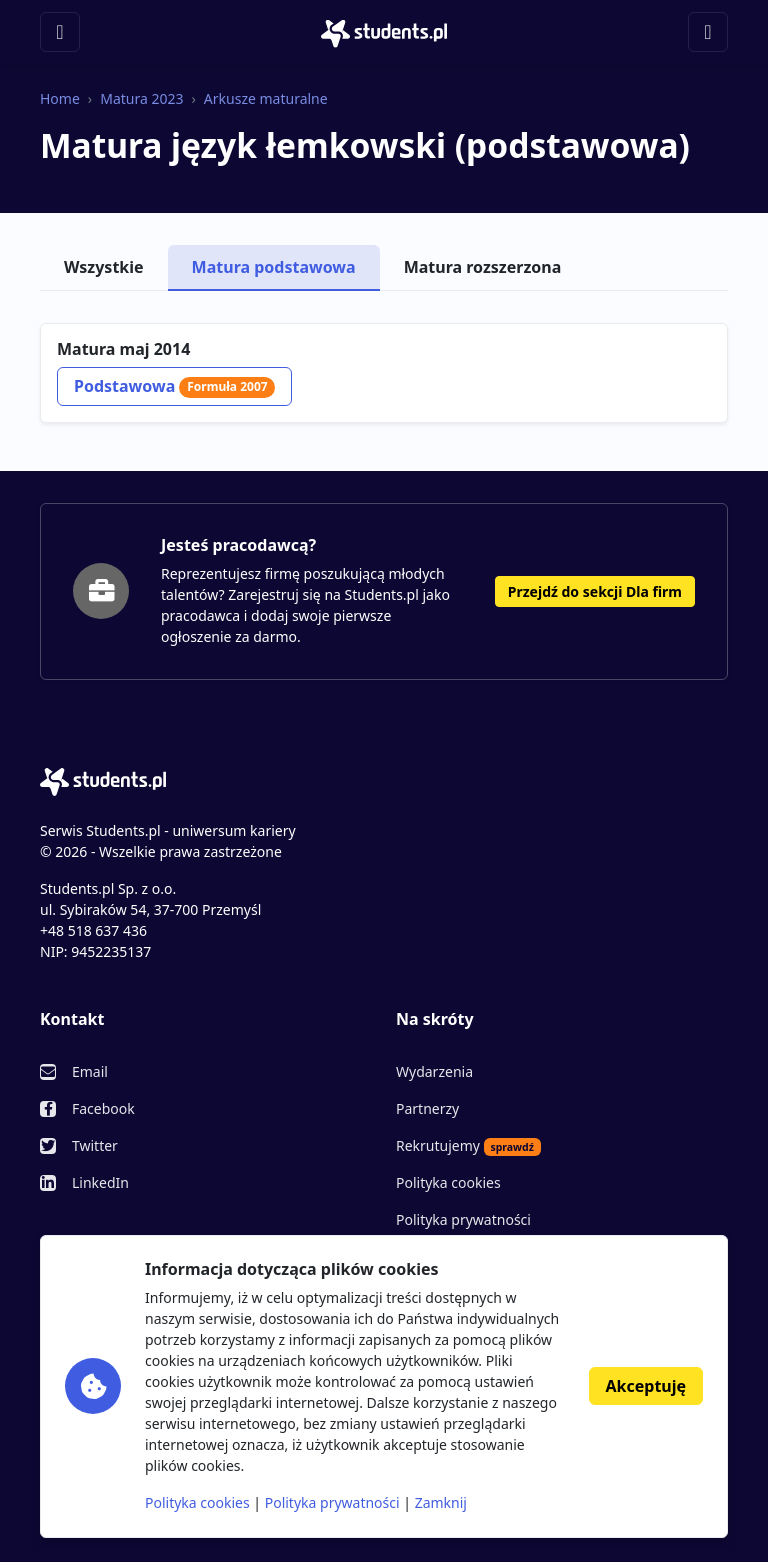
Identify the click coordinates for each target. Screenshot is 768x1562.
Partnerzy (427, 1108)
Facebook (103, 1108)
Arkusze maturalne (266, 98)
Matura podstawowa (274, 267)
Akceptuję (646, 1386)
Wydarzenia (434, 1071)
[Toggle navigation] (60, 32)
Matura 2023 (141, 98)
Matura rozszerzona (483, 267)
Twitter (95, 1145)
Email (90, 1071)
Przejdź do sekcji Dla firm (595, 591)
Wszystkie (104, 267)
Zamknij (441, 1502)
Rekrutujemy (468, 1146)
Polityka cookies (448, 1182)
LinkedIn (100, 1182)
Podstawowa (174, 386)
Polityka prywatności (463, 1219)
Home (60, 98)
